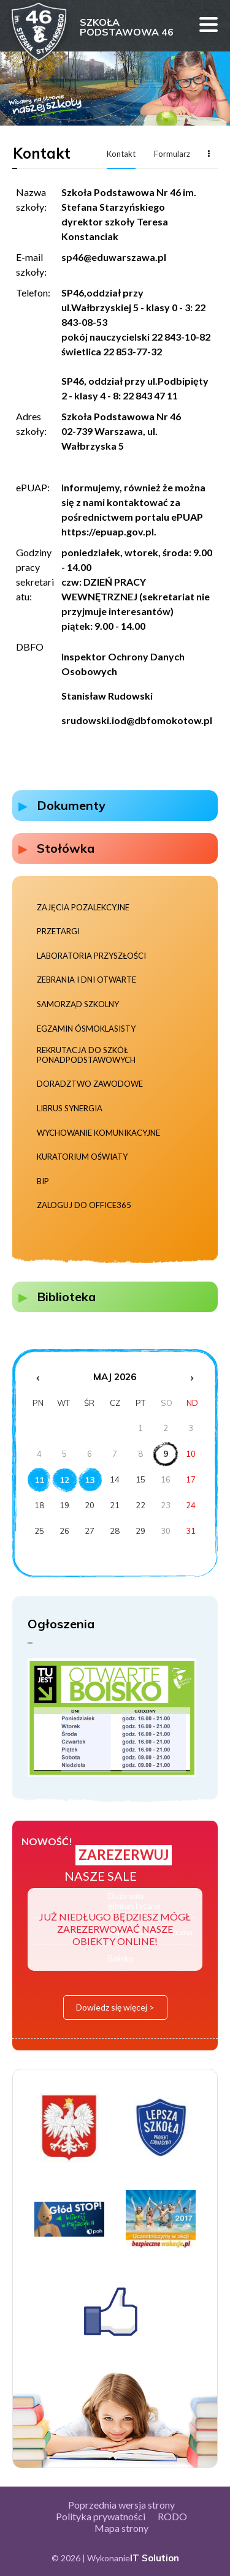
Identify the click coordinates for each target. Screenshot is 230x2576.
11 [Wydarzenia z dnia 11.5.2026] (39, 1480)
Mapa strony (121, 2528)
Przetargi (58, 931)
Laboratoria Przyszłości (91, 956)
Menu (208, 24)
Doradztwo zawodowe (90, 1084)
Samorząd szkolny (78, 1004)
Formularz (172, 154)
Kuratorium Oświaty (82, 1156)
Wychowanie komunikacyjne (98, 1133)
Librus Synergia (69, 1108)
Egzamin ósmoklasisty (86, 1028)
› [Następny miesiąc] (192, 1377)
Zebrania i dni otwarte (86, 979)
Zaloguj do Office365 (84, 1205)
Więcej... (208, 153)
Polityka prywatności (100, 2516)
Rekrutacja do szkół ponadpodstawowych (86, 1055)
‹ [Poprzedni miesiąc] (38, 1377)
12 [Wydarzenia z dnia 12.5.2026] (64, 1480)
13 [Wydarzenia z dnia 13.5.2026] (89, 1480)
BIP (43, 1181)
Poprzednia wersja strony (121, 2504)
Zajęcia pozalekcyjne (83, 907)
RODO (172, 2516)
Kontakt (121, 154)
